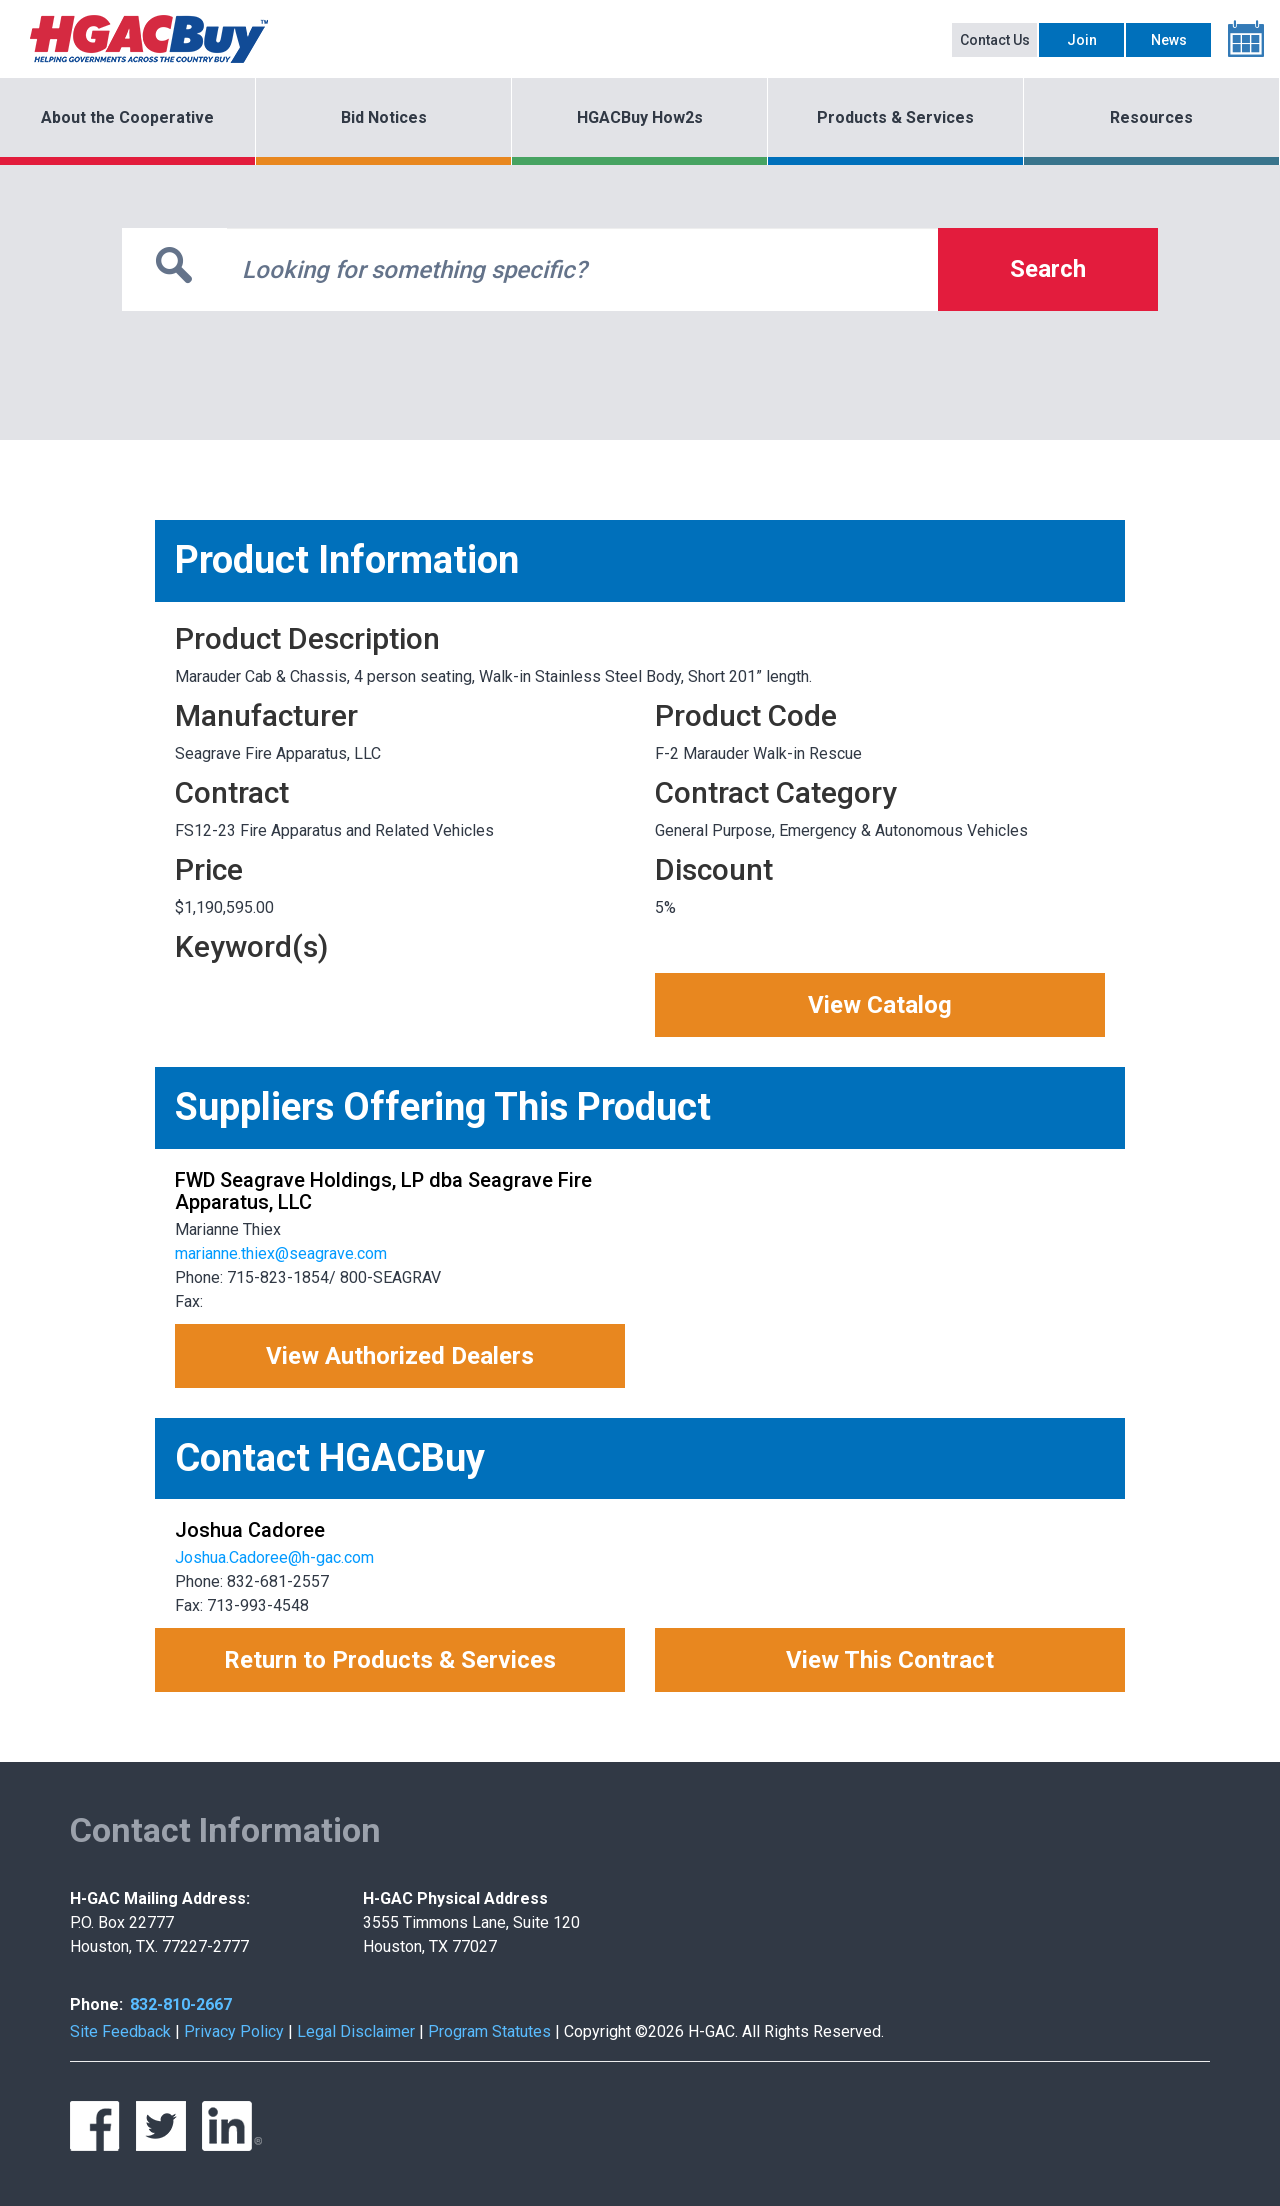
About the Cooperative (127, 117)
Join (1082, 40)
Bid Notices (384, 117)
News (1169, 40)
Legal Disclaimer (356, 2031)
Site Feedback (120, 2031)
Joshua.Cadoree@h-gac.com (274, 1557)
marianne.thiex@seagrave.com (281, 1253)
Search (1048, 269)
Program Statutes (489, 2031)
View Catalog (880, 1005)
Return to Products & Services (390, 1660)
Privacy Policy (234, 2031)
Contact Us (995, 40)
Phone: (96, 2004)
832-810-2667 (181, 2004)
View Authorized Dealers (400, 1356)
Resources (1151, 117)
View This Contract (890, 1660)
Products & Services (895, 117)
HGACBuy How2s (640, 117)
